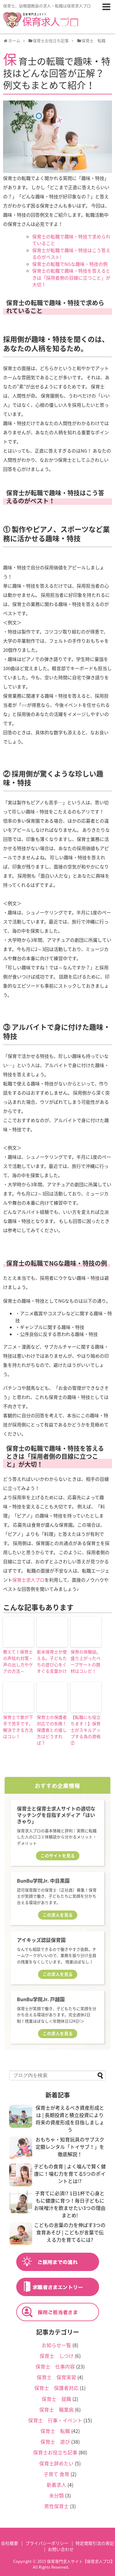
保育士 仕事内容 (55, 2366)
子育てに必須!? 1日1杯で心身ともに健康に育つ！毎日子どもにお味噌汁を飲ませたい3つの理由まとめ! (69, 2204)
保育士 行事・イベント (55, 2420)
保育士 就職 (56, 2398)
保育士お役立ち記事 (55, 2452)
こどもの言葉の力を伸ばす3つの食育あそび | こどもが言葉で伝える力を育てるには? (69, 2232)
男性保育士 (56, 2506)
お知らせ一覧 (56, 2345)
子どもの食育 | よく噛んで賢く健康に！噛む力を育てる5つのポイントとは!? (70, 2174)
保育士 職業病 (56, 2409)
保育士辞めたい (56, 2463)
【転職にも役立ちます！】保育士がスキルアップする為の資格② (86, 1730)
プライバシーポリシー (46, 2543)
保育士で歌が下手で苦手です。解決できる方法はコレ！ (18, 1726)
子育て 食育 (56, 2474)
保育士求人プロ (28, 1579)
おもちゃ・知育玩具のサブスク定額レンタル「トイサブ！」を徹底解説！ (70, 2147)
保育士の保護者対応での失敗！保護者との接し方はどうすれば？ (52, 1730)
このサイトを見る (57, 1855)
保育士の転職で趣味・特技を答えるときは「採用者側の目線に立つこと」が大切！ (71, 277)
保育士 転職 (55, 2431)
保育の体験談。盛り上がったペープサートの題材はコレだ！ (86, 1661)
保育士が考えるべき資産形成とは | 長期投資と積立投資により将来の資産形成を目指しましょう (70, 2118)
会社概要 (9, 2543)
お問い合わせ (61, 2549)
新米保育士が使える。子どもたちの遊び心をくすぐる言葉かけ (52, 1661)
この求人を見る (58, 1915)
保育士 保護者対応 (56, 2387)
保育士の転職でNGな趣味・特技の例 (70, 264)
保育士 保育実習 (56, 2377)
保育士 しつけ (57, 2355)
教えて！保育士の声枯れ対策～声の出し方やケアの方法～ (18, 1661)
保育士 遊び (55, 2441)
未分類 (56, 2495)
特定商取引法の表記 (94, 2543)
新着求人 (56, 2484)
